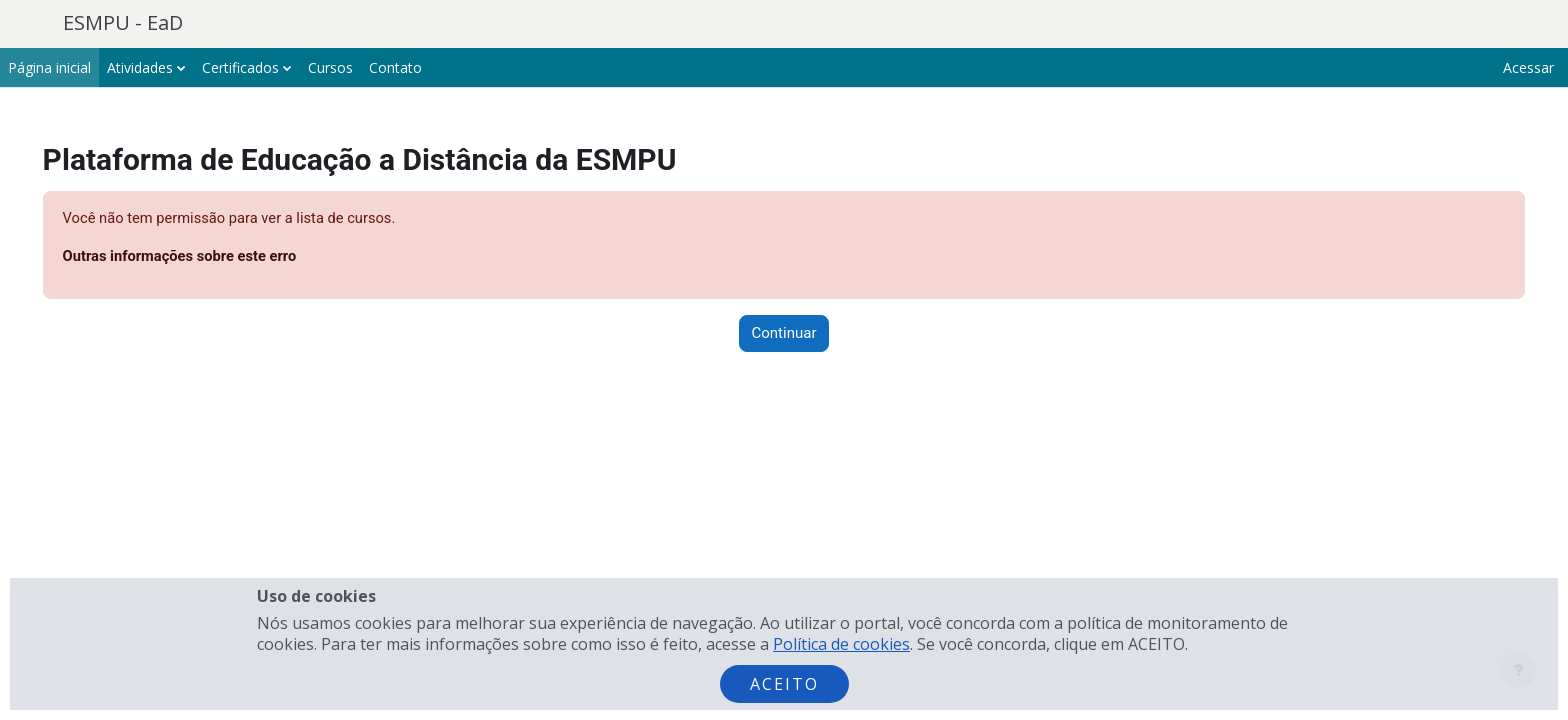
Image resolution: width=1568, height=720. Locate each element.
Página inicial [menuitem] (49, 67)
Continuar (784, 334)
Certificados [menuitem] (240, 67)
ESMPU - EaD (123, 22)
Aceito (784, 684)
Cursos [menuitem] (330, 67)
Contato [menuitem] (395, 67)
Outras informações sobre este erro (210, 257)
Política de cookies (841, 644)
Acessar (1528, 67)
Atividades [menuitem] (140, 67)
